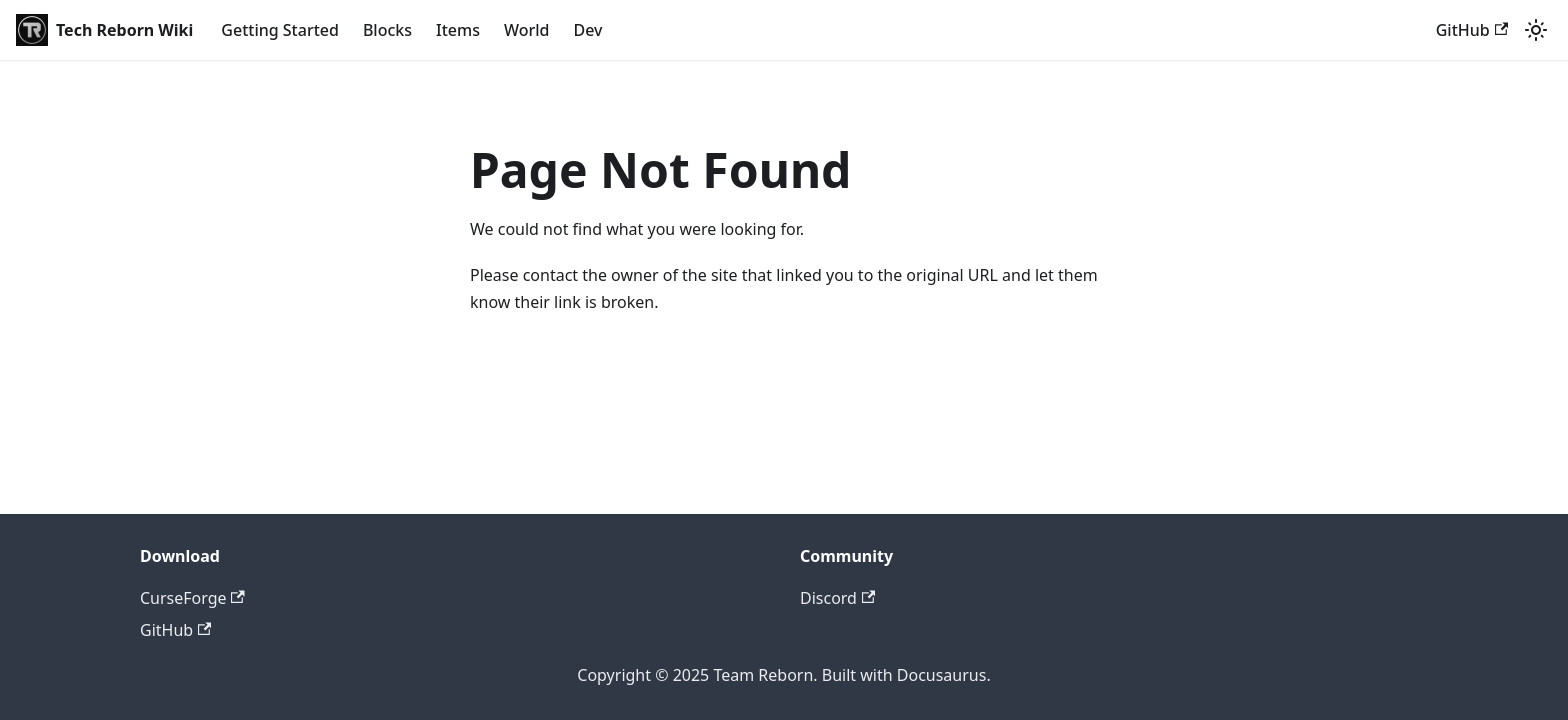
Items (458, 30)
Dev (587, 30)
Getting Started (280, 30)
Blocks (387, 30)
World (527, 30)
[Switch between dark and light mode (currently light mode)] (1536, 30)
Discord (837, 598)
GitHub (1472, 30)
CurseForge (192, 598)
